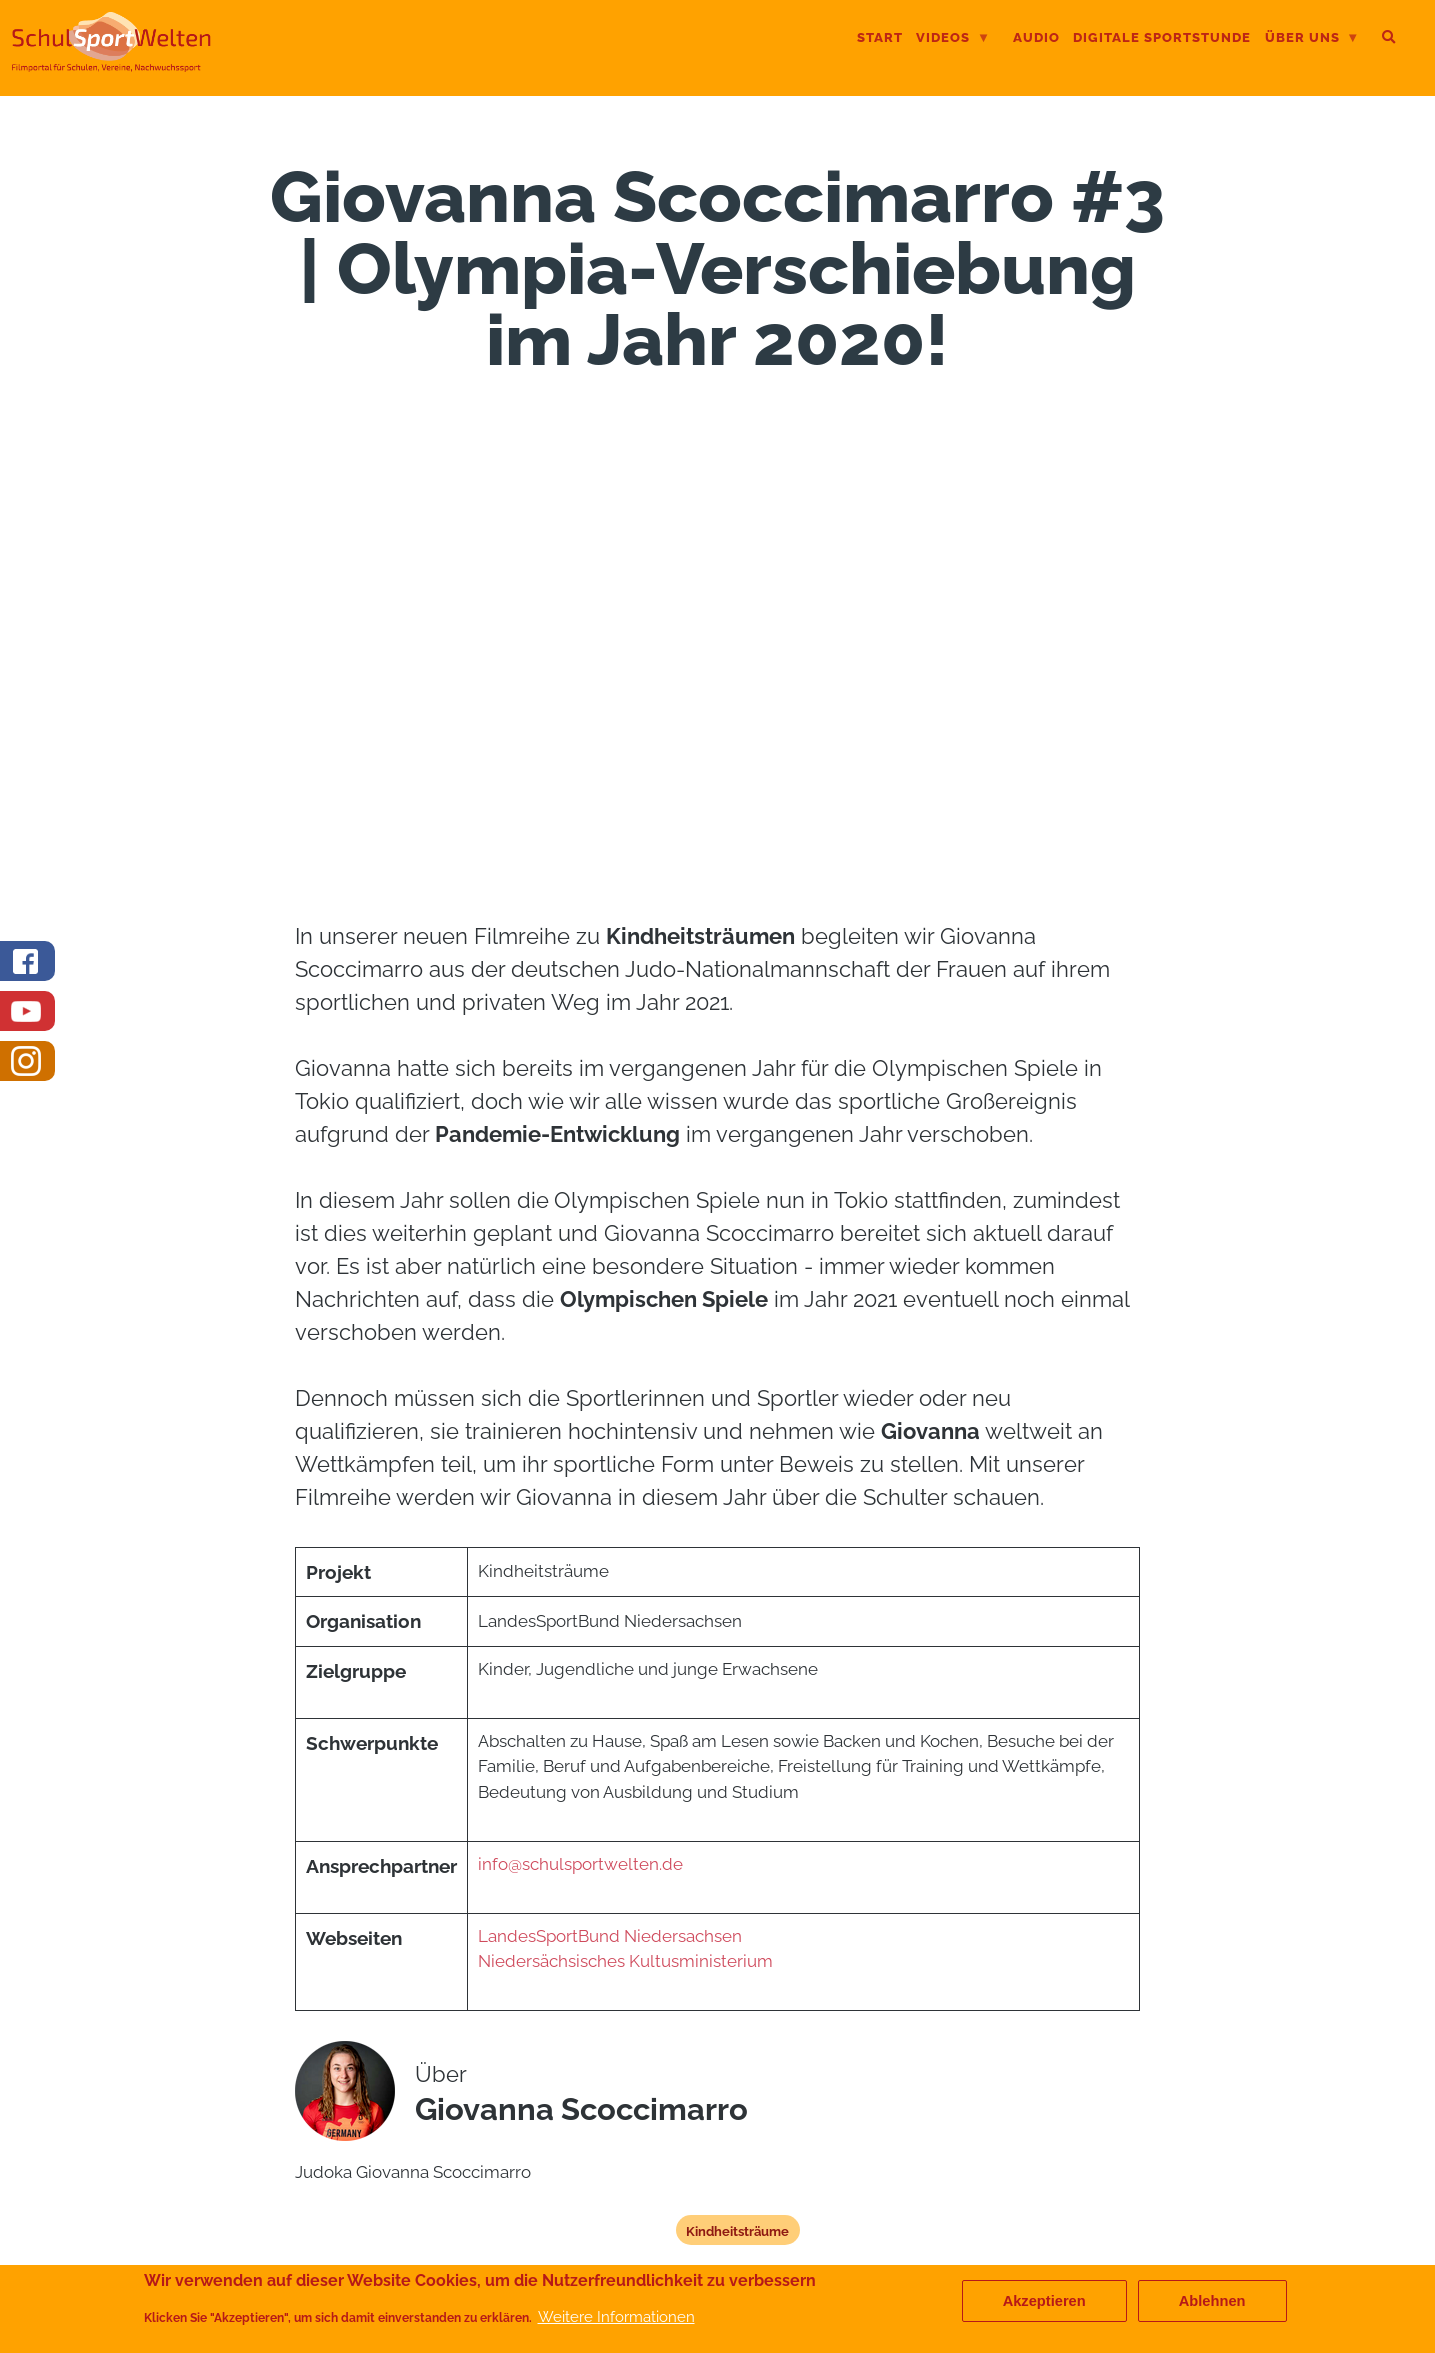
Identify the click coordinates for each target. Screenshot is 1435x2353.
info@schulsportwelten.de (580, 1864)
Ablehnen (1212, 2301)
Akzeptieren (1044, 2301)
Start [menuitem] (880, 37)
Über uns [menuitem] (1312, 39)
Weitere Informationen (616, 2316)
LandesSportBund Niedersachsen (610, 1936)
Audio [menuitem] (1036, 37)
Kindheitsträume (737, 2231)
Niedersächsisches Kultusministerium (627, 1961)
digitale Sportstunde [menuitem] (1162, 37)
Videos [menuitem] (953, 39)
